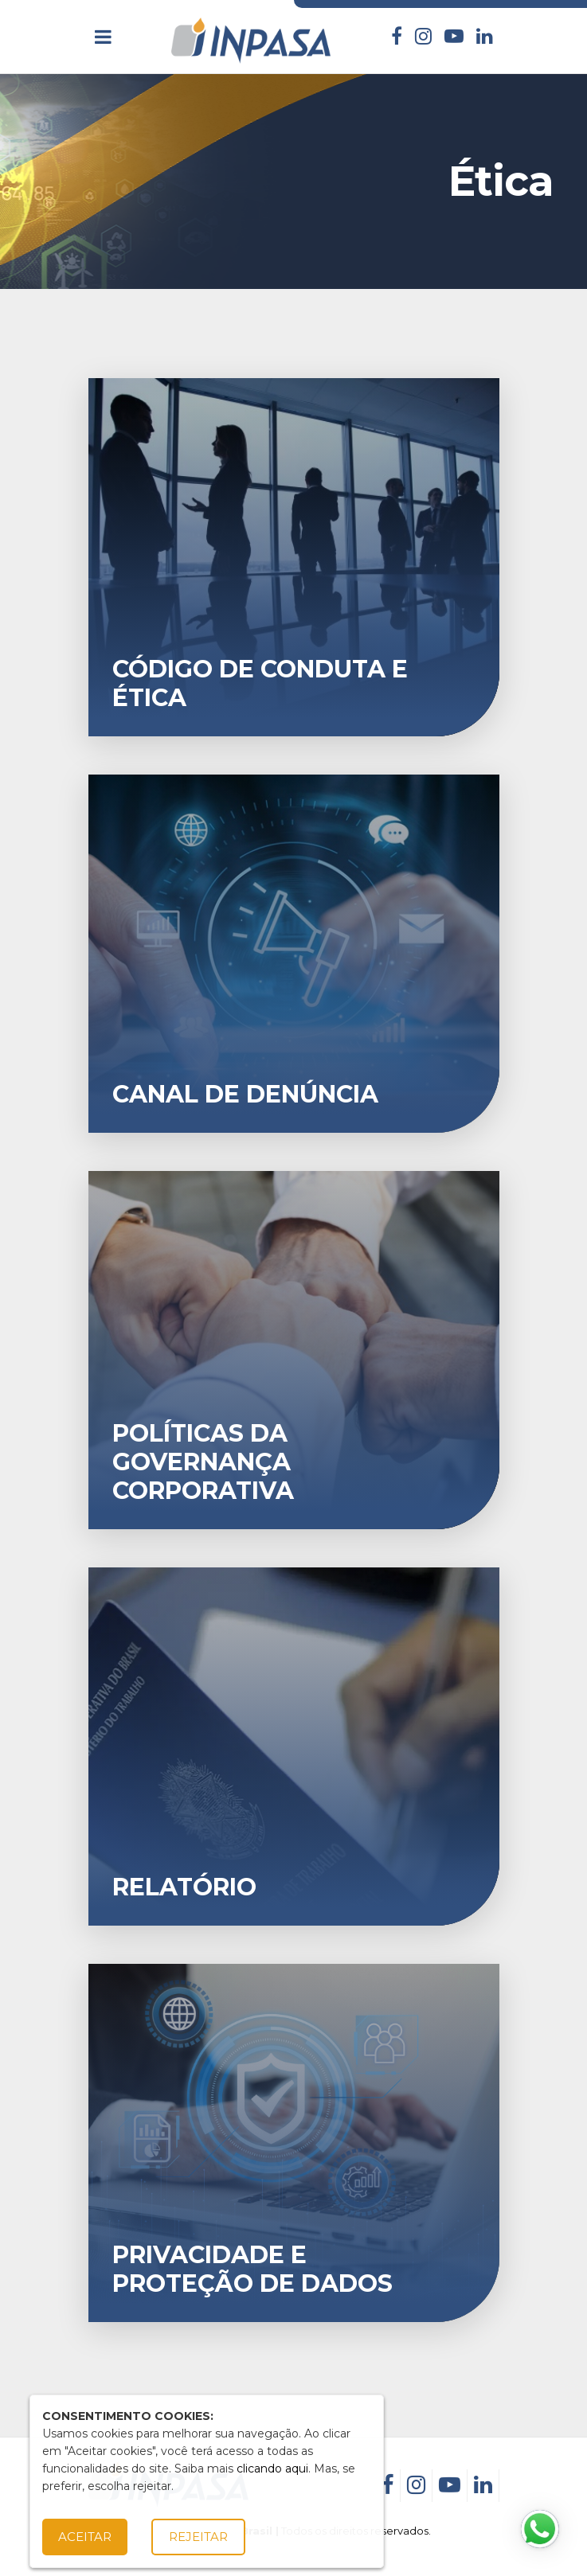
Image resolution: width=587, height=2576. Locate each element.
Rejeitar (198, 2536)
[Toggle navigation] (103, 37)
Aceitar (85, 2536)
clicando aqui (272, 2468)
